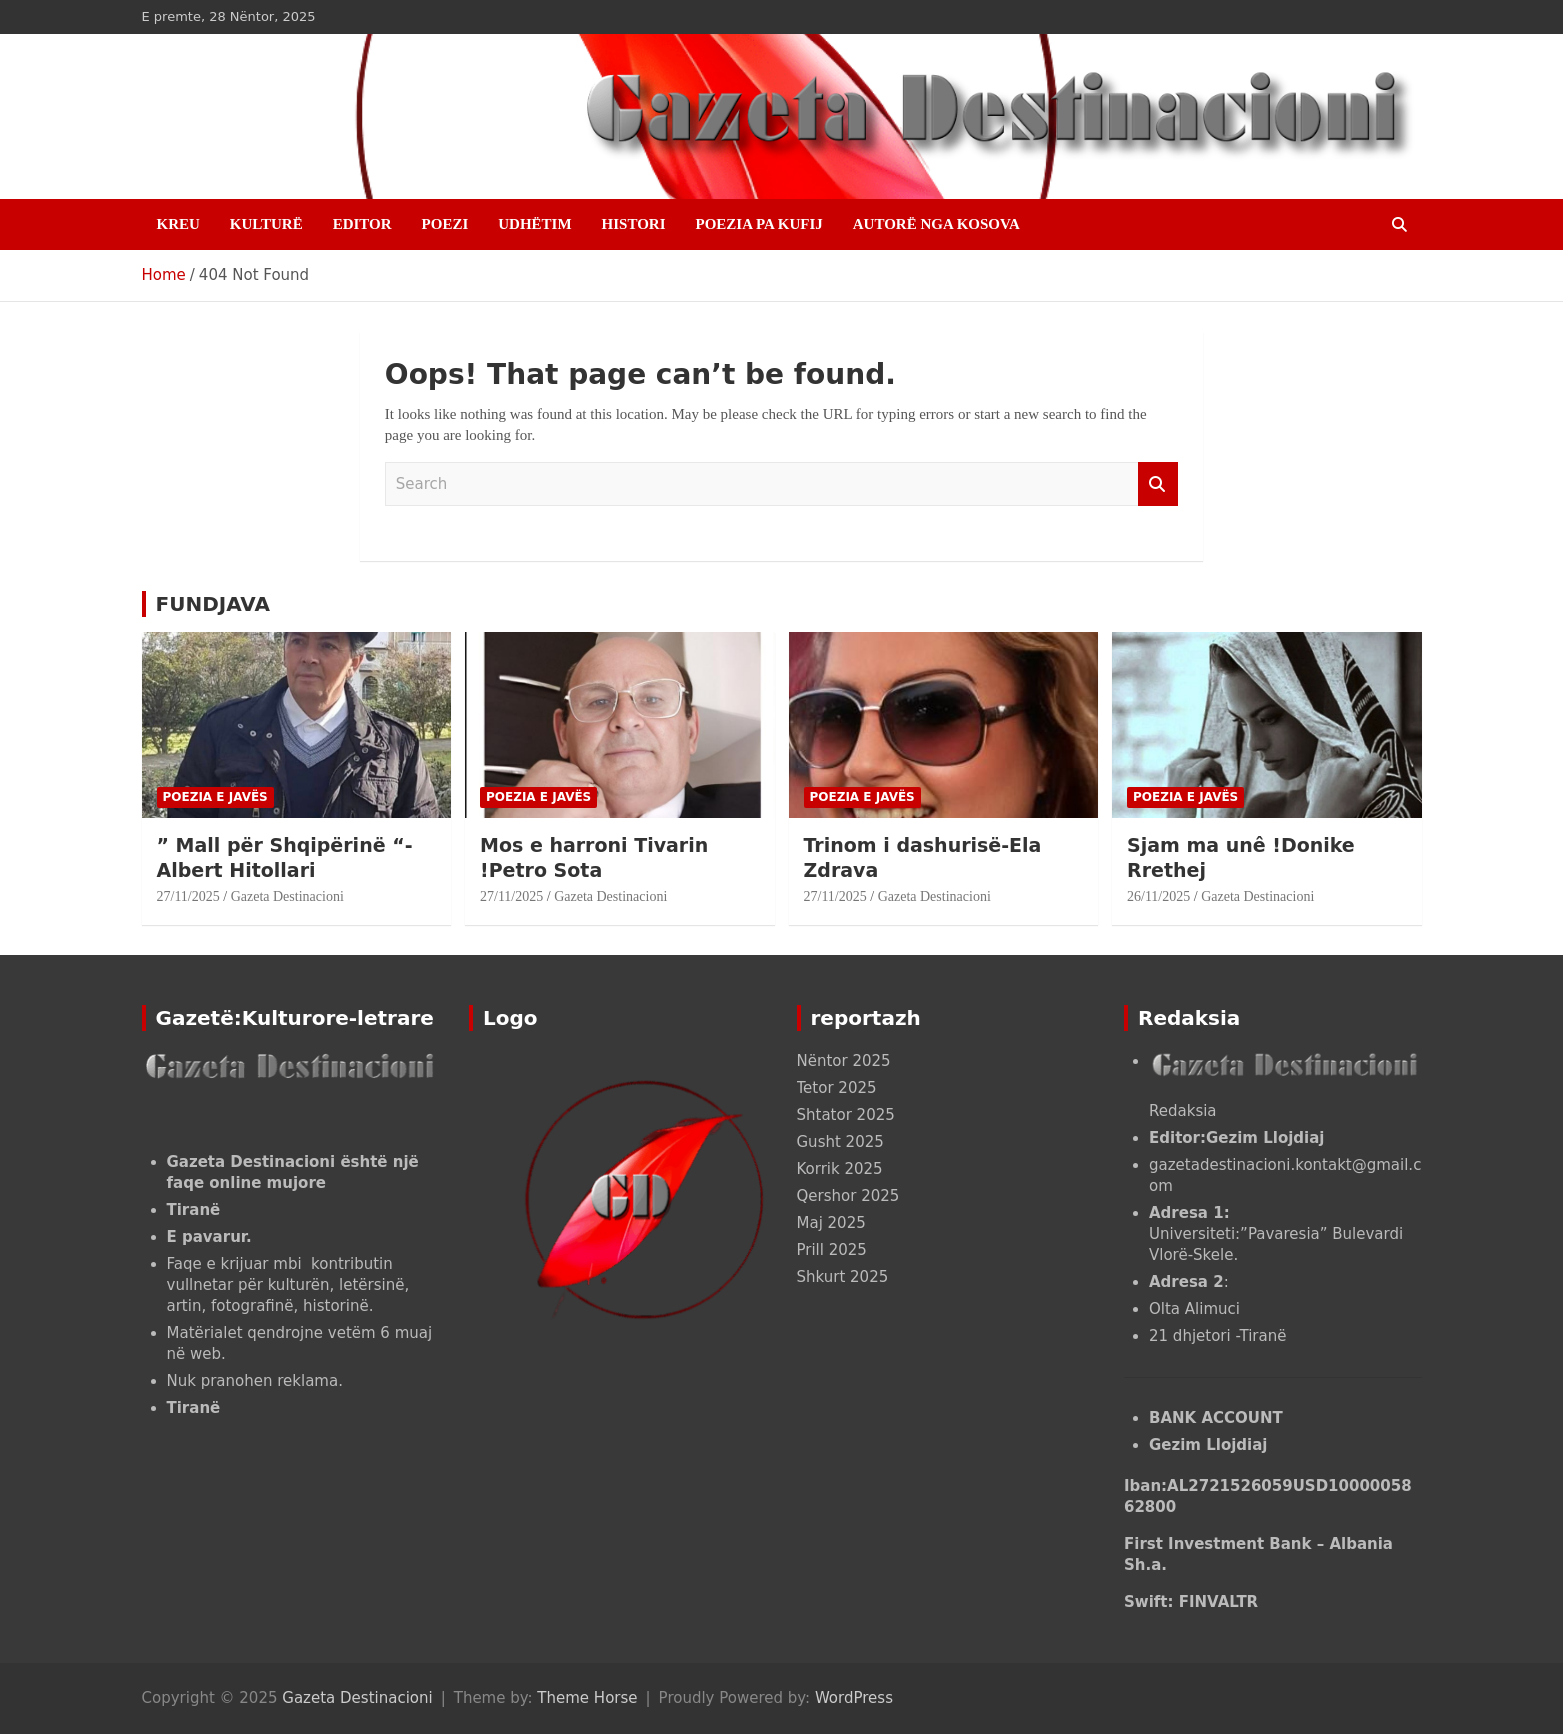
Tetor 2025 (837, 1088)
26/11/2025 (1158, 896)
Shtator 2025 (846, 1115)
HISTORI (634, 224)
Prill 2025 (832, 1250)
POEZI (445, 224)
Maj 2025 (831, 1223)
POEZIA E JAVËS (215, 797)
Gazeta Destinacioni (287, 896)
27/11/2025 (188, 896)
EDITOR (362, 224)
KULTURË (266, 224)
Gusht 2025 (840, 1142)
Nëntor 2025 (844, 1061)
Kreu (178, 224)
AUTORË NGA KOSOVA (936, 224)
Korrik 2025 (840, 1169)
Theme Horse (587, 1698)
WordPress (854, 1698)
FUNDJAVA (213, 604)
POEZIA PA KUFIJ (759, 224)
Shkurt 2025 (843, 1277)
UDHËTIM (534, 224)
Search (1158, 484)
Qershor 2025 (848, 1196)
